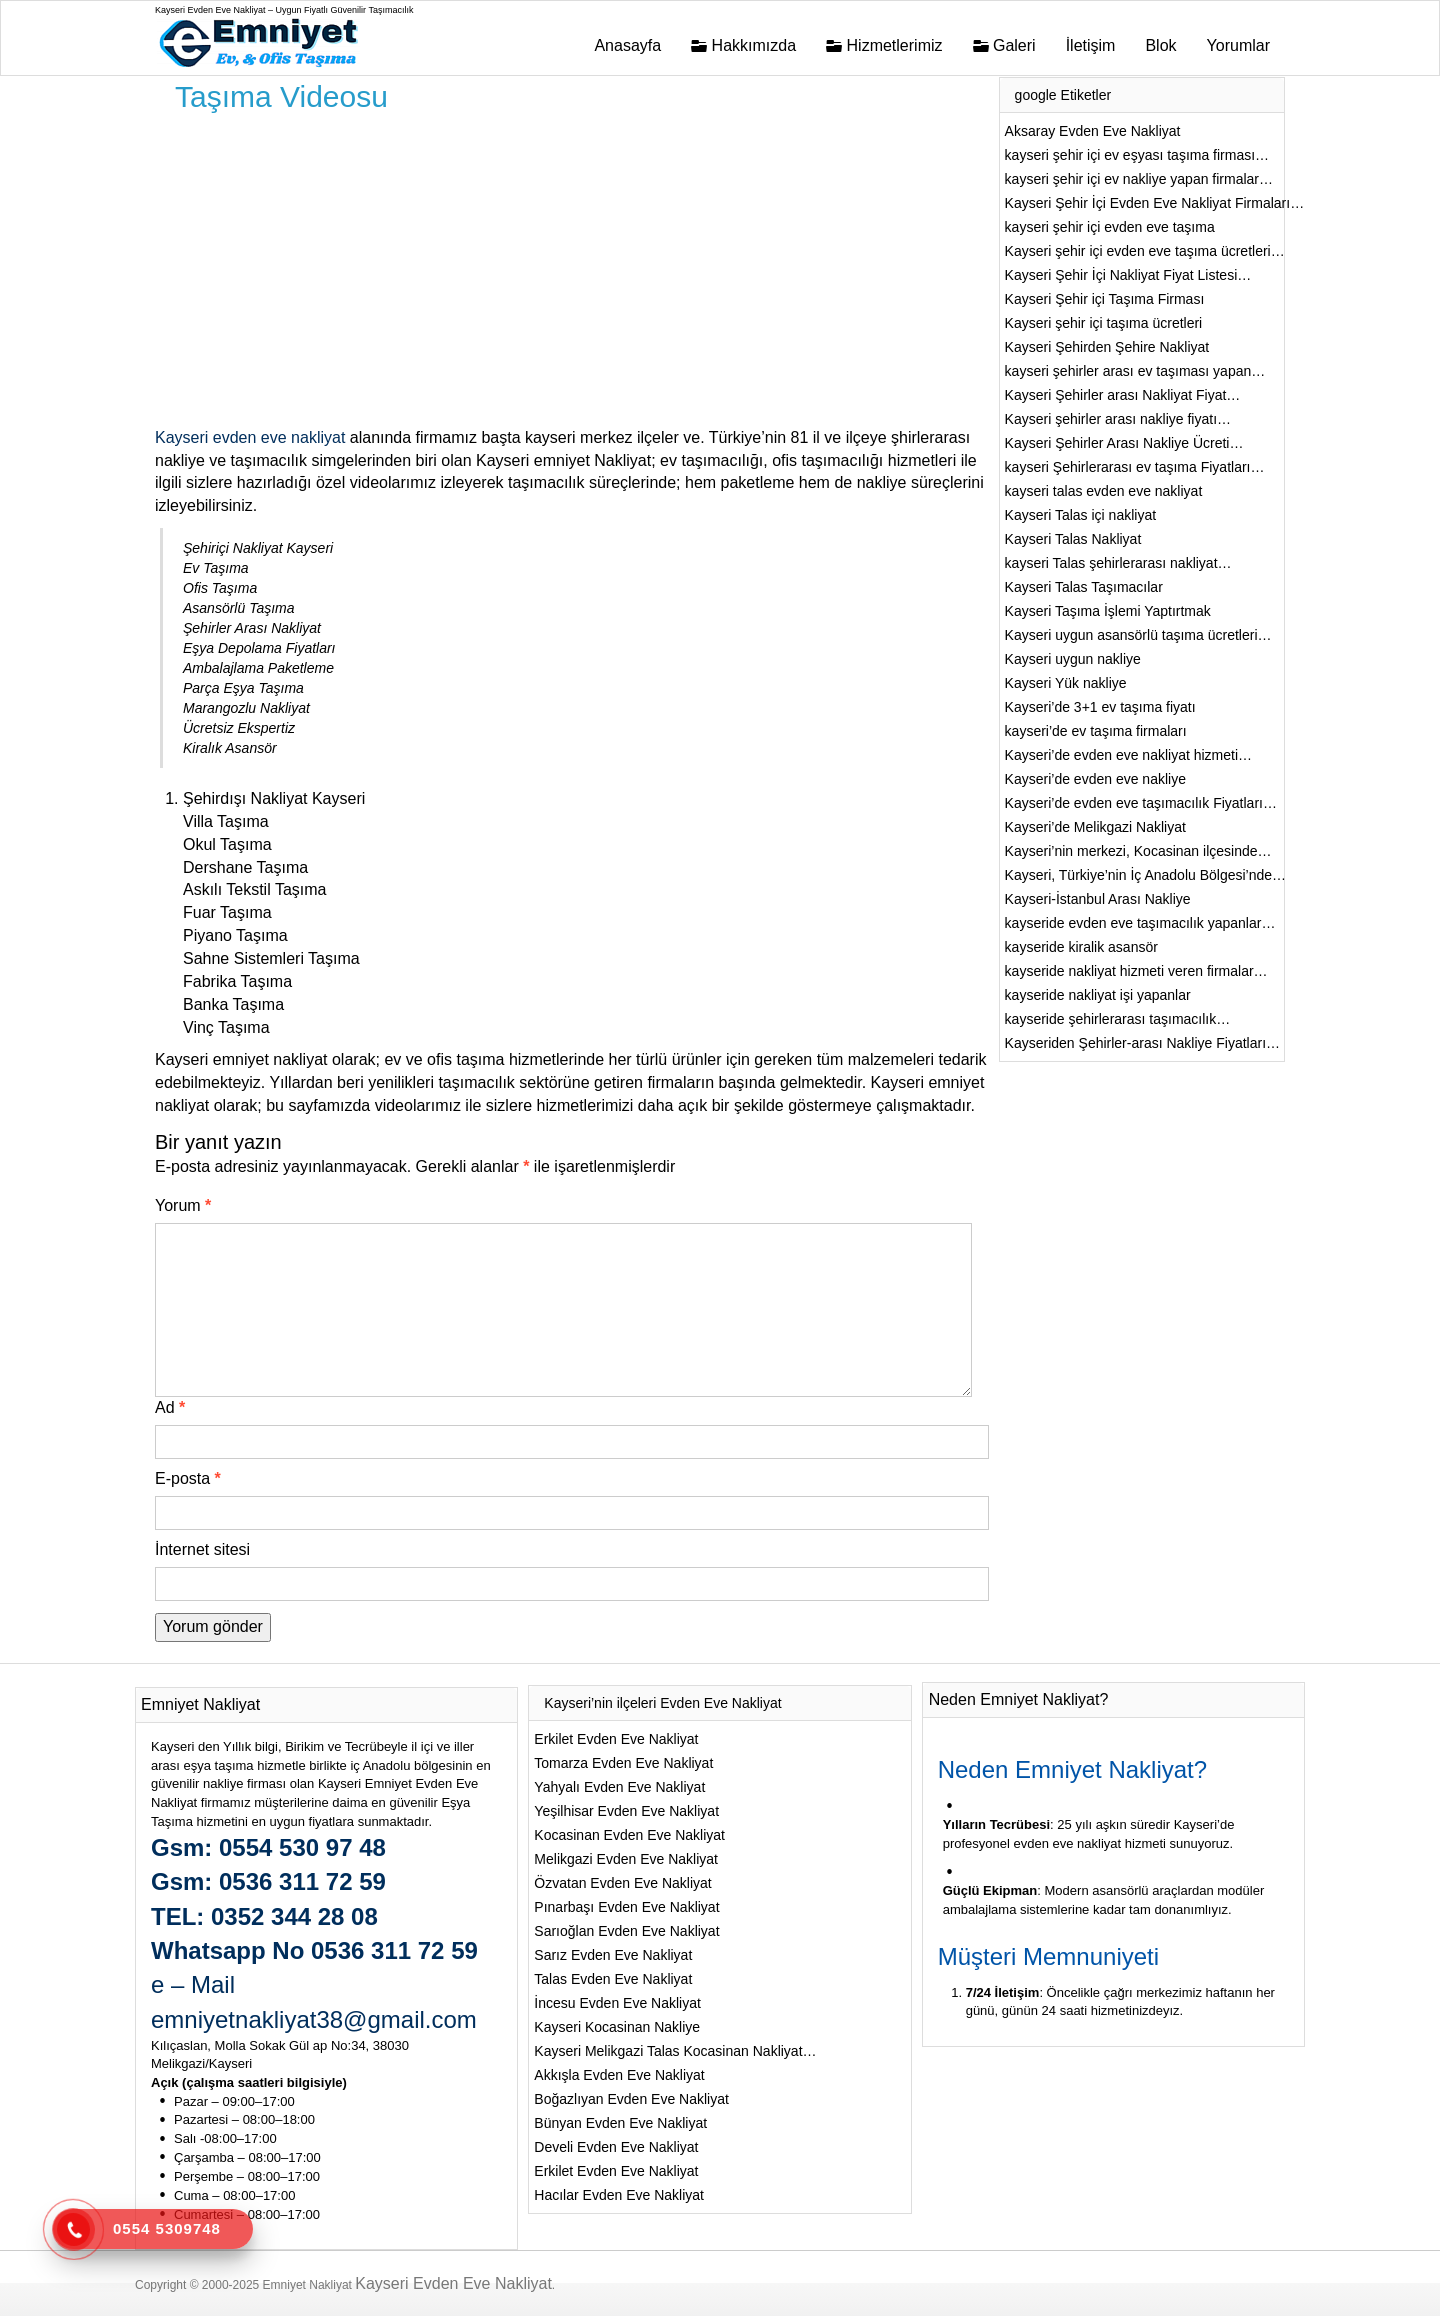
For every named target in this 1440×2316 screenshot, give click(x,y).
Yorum (183, 1205)
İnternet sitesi (202, 1549)
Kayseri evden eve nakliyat (250, 437)
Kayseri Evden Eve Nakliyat (453, 2283)
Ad (170, 1407)
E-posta (188, 1478)
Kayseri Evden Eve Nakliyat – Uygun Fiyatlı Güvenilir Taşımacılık (284, 10)
